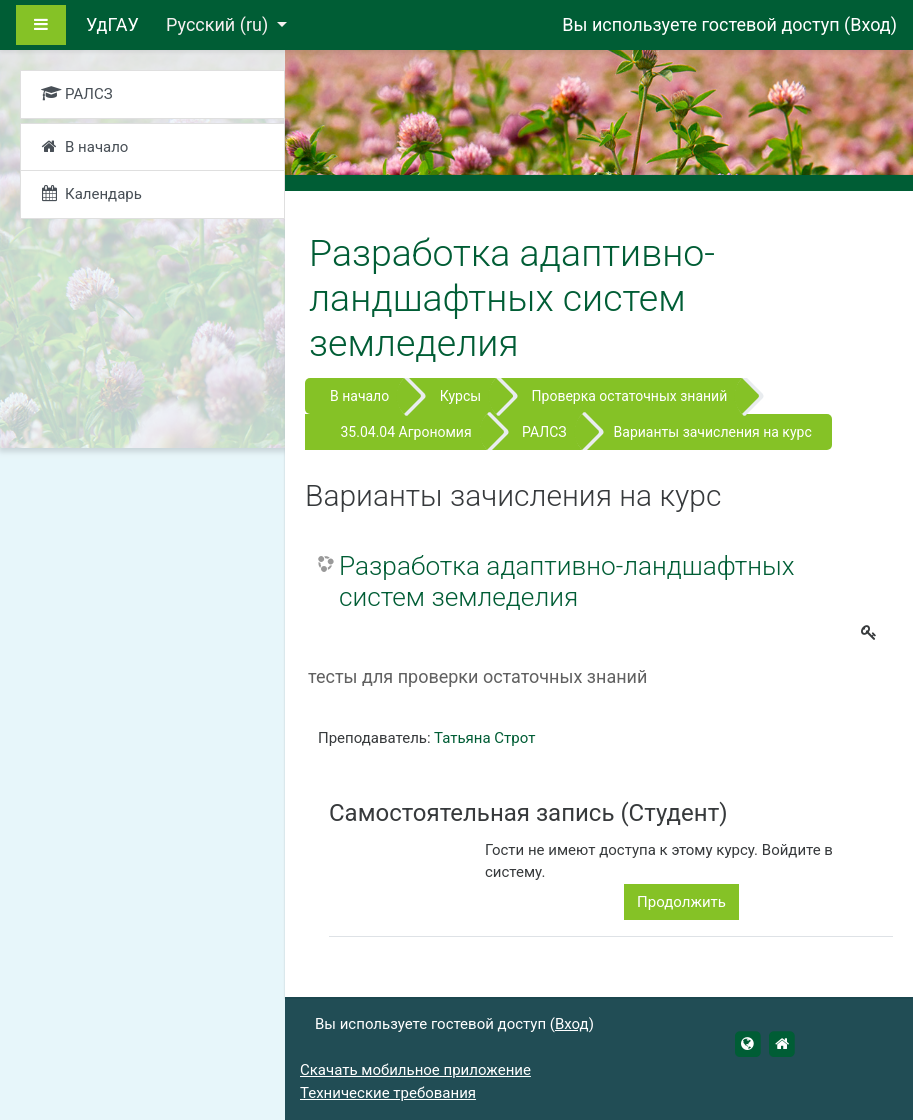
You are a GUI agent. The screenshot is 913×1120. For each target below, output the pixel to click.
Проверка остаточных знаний (630, 396)
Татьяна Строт (484, 738)
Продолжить (681, 902)
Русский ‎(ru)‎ (219, 24)
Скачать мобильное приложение (415, 1070)
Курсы (460, 396)
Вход (870, 24)
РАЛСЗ (544, 432)
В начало (359, 396)
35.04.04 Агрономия (405, 432)
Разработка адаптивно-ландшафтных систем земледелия (566, 582)
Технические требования (388, 1093)
